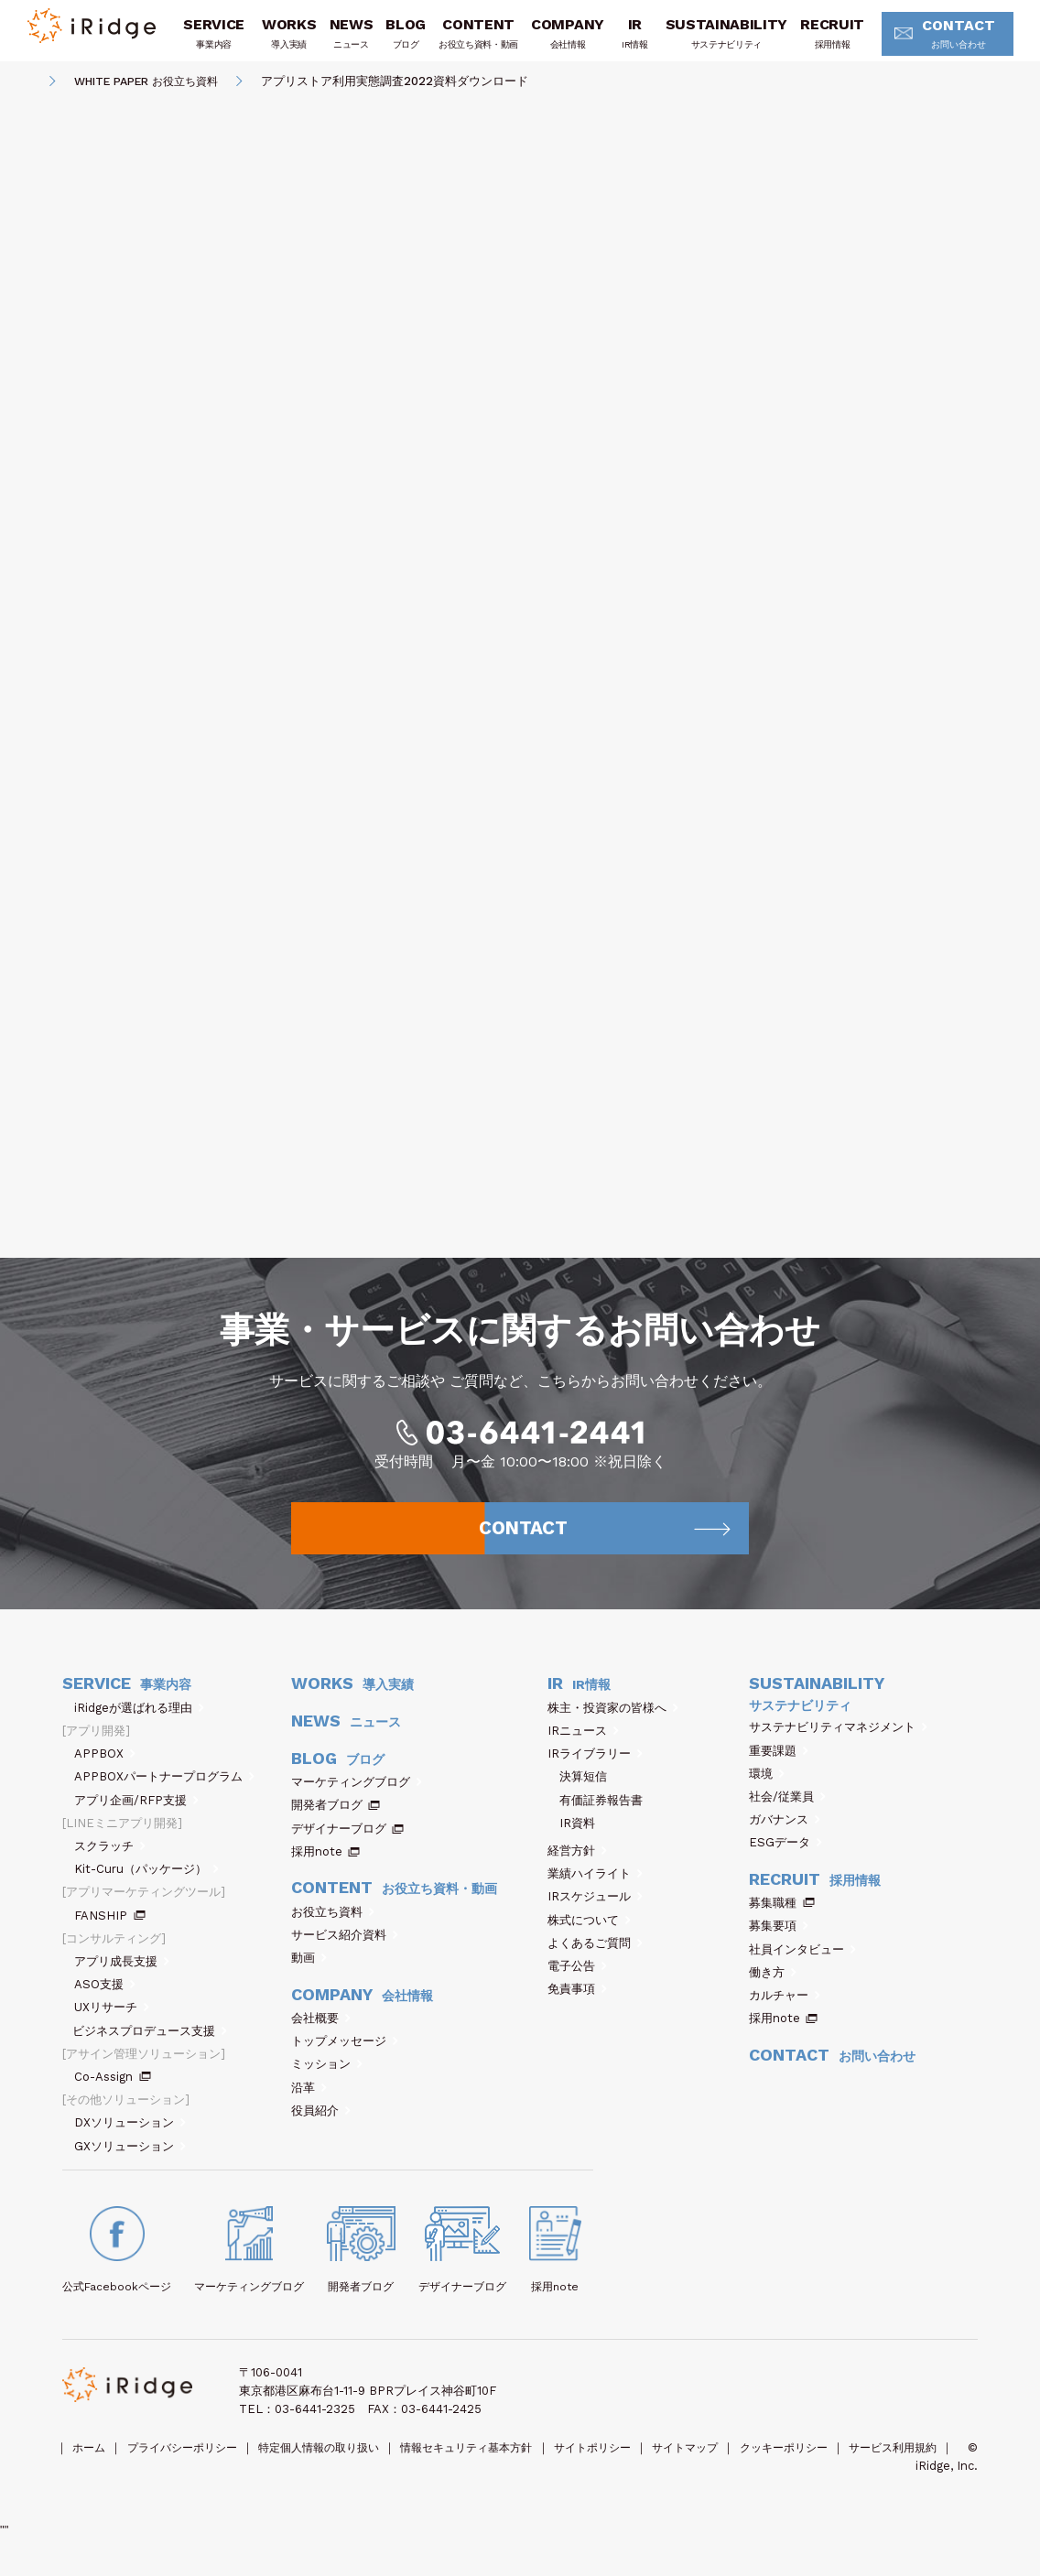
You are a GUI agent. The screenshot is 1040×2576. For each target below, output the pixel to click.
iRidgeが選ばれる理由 (139, 1726)
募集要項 (778, 1944)
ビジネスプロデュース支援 (149, 2048)
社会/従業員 (787, 1815)
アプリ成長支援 (121, 1979)
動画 (309, 1976)
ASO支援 (104, 2002)
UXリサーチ (111, 2025)
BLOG (404, 39)
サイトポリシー (635, 2466)
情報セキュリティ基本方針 (499, 2466)
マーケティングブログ (356, 1800)
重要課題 (778, 1768)
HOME (25, 87)
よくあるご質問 (595, 1961)
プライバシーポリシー (191, 2466)
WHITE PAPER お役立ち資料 (155, 87)
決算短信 (583, 1795)
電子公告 (577, 1984)
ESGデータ (785, 1860)
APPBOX (104, 1772)
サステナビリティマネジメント (838, 1745)
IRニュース (583, 1749)
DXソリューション (130, 2141)
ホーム (91, 2466)
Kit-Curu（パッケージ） (146, 1887)
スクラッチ (110, 1864)
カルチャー (784, 2013)
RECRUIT (830, 39)
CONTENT (476, 39)
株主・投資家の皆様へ (612, 1726)
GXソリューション (130, 2163)
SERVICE (213, 39)
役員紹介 (321, 2129)
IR (633, 39)
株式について (589, 1937)
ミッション (327, 2082)
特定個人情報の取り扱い (339, 2466)
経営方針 (577, 1869)
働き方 (772, 1990)
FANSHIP (110, 1933)
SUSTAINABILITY (725, 39)
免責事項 (577, 2007)
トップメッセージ (344, 2059)
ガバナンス (784, 1838)
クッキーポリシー (841, 2466)
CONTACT (944, 41)
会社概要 (321, 2036)
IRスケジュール (595, 1914)
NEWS (350, 39)
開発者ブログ (327, 1823)
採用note (316, 1870)
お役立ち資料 (332, 1929)
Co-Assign (112, 2095)
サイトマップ (735, 2466)
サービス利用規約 (109, 2484)
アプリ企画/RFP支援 (136, 1817)
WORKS (287, 39)
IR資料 (577, 1841)
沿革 (309, 2105)
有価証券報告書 (601, 1817)
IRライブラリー (595, 1772)
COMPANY (565, 39)
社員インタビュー (802, 1967)
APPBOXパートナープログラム (164, 1795)
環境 (767, 1791)
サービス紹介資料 (344, 1953)
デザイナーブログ (338, 1846)
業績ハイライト (595, 1892)
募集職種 (782, 1921)
